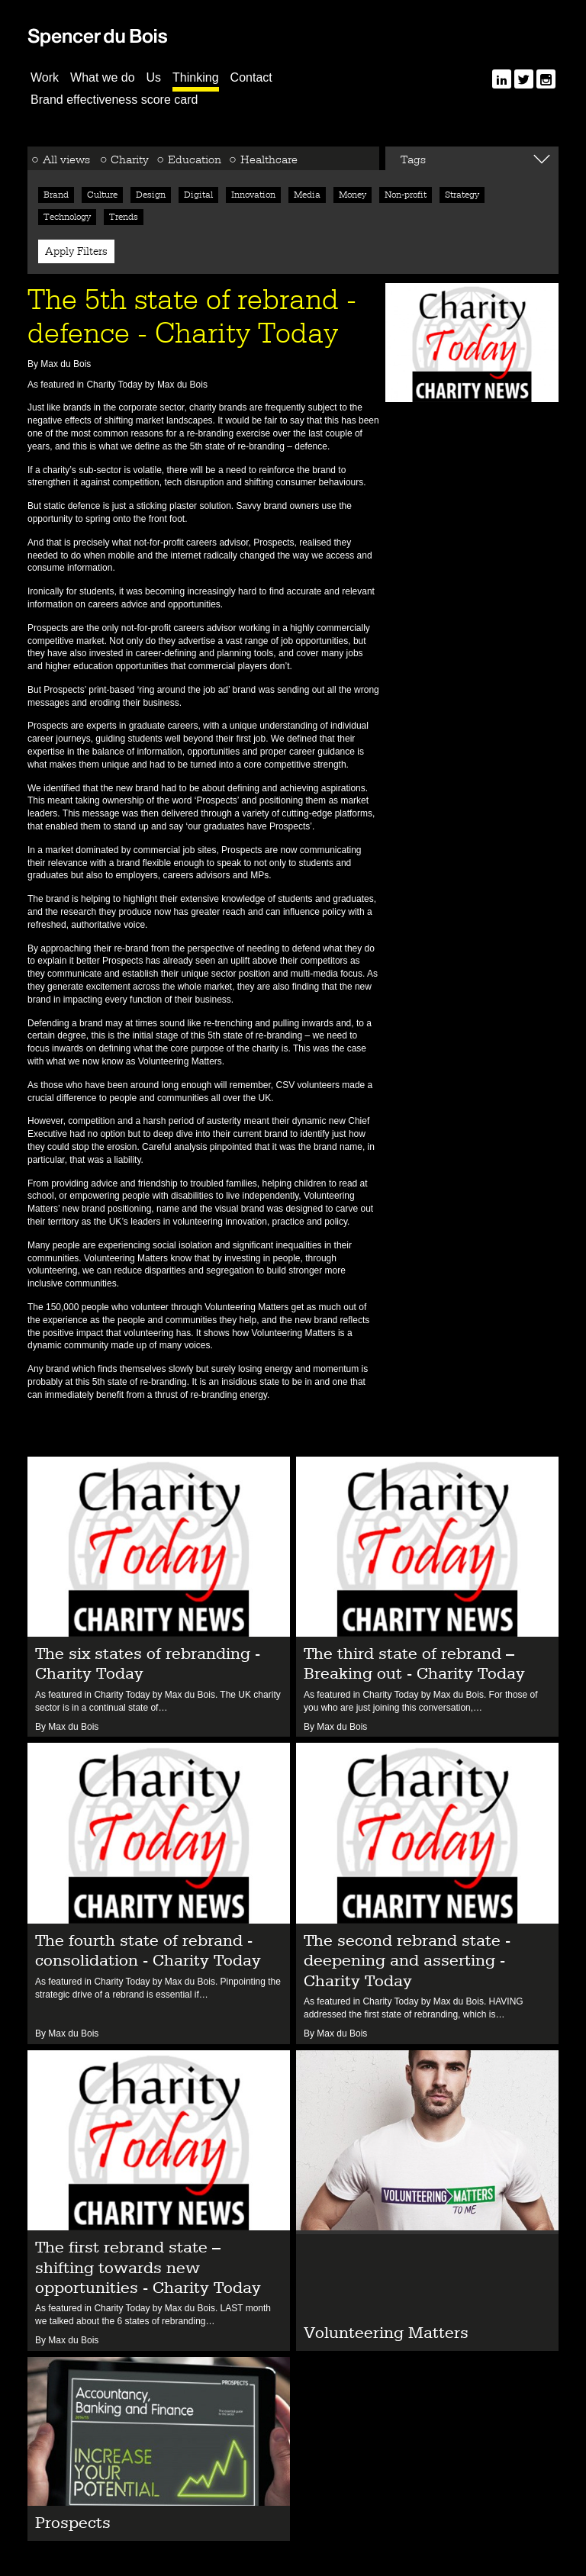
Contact (251, 77)
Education (194, 159)
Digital (198, 195)
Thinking (195, 77)
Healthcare (269, 159)
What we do (102, 77)
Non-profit (406, 195)
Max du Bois (183, 384)
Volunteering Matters (126, 1258)
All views (66, 159)
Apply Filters (76, 251)
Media (307, 195)
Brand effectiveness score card (114, 99)
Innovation (253, 195)
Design (151, 195)
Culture (102, 195)
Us (154, 77)
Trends (123, 217)
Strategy (462, 195)
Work (45, 77)
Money (352, 195)
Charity (130, 159)
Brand (56, 195)
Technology (67, 217)
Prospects (273, 542)
